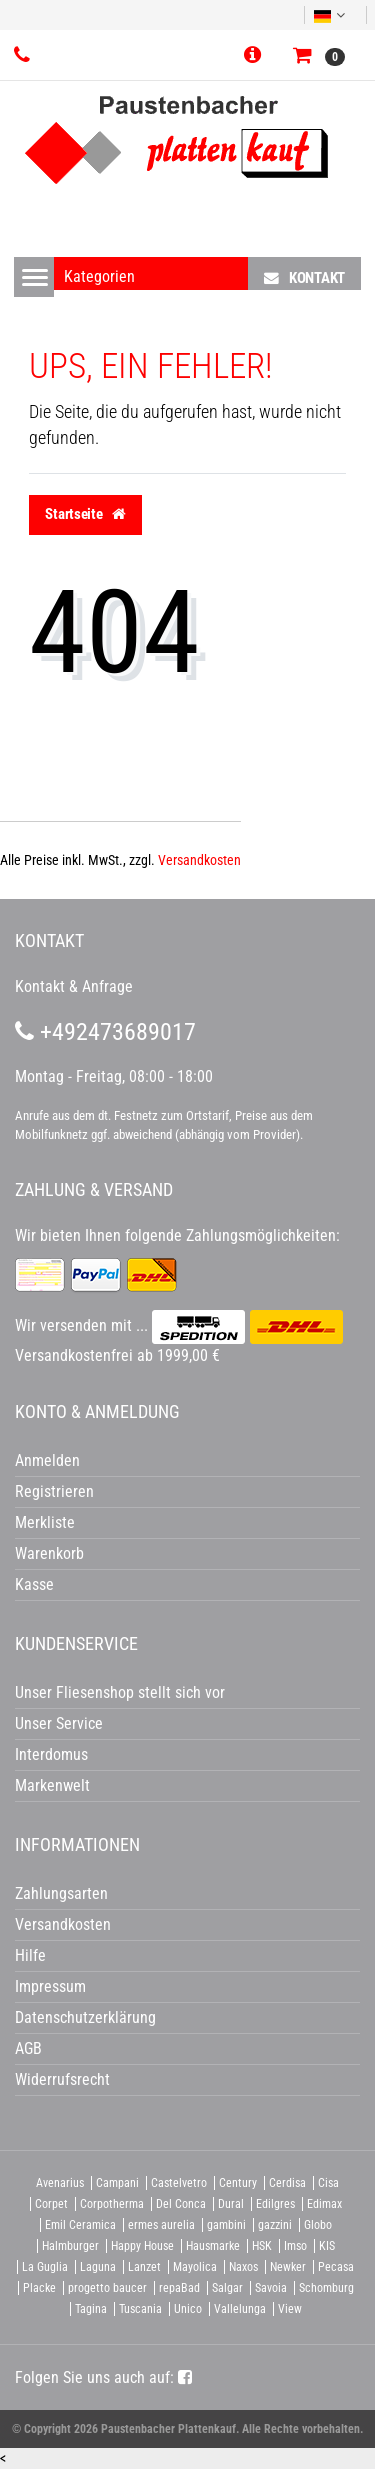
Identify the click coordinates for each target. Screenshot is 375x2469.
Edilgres (275, 2204)
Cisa (328, 2183)
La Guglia (45, 2267)
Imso (295, 2246)
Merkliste (45, 1522)
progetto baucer (107, 2288)
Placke (39, 2288)
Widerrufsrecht (62, 2079)
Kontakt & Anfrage (74, 986)
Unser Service (59, 1723)
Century (238, 2183)
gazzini (275, 2225)
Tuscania (140, 2309)
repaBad (179, 2288)
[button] (256, 56)
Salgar (227, 2288)
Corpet (51, 2204)
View (290, 2309)
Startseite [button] (85, 514)
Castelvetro (179, 2183)
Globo (318, 2225)
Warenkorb (49, 1553)
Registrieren (54, 1491)
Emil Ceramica (80, 2225)
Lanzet (144, 2267)
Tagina (91, 2309)
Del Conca (181, 2204)
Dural (231, 2204)
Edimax (324, 2204)
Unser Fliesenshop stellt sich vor (120, 1692)
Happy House (142, 2246)
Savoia (271, 2288)
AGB (28, 2048)
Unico (188, 2309)
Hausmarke (213, 2246)
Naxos (243, 2267)
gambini (226, 2225)
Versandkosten (199, 860)
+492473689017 (105, 1032)
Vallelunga (240, 2309)
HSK (262, 2246)
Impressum (50, 1986)
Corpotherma (112, 2204)
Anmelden (47, 1460)
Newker (288, 2267)
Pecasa (336, 2267)
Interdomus (51, 1754)
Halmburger (70, 2246)
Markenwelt (52, 1785)
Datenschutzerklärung (85, 2017)
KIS (327, 2246)
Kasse (34, 1584)
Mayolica (195, 2267)
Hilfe (30, 1955)
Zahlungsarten (61, 1893)
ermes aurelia (161, 2225)
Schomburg (326, 2288)
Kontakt (304, 277)
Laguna (98, 2267)
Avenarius (60, 2183)
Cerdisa (287, 2183)
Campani (117, 2183)
